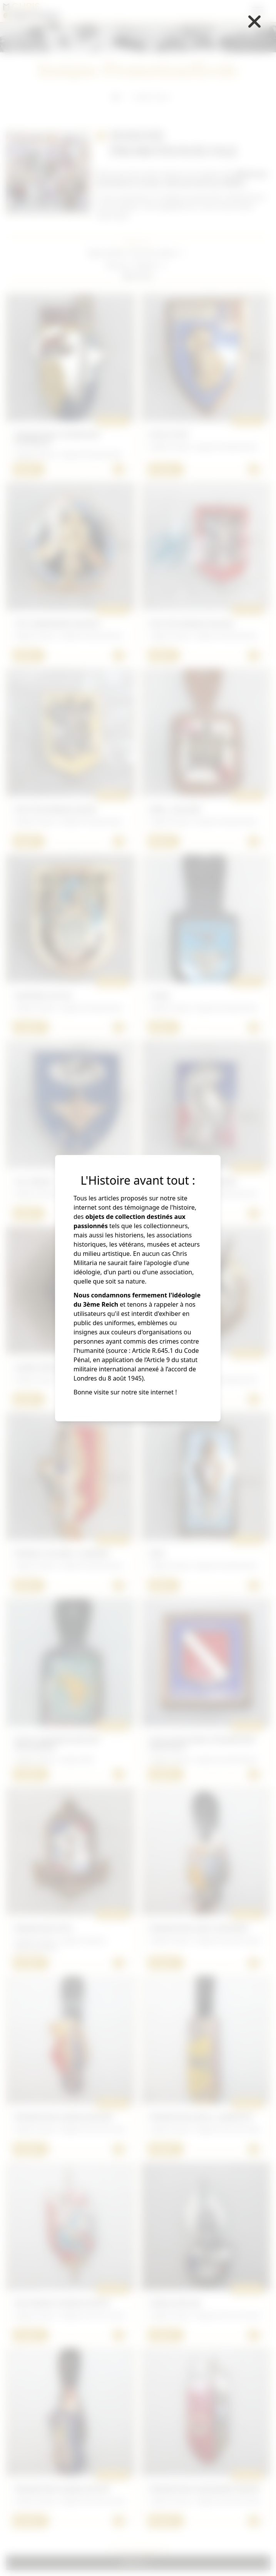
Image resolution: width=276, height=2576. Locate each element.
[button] (159, 253)
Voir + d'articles (138, 2553)
